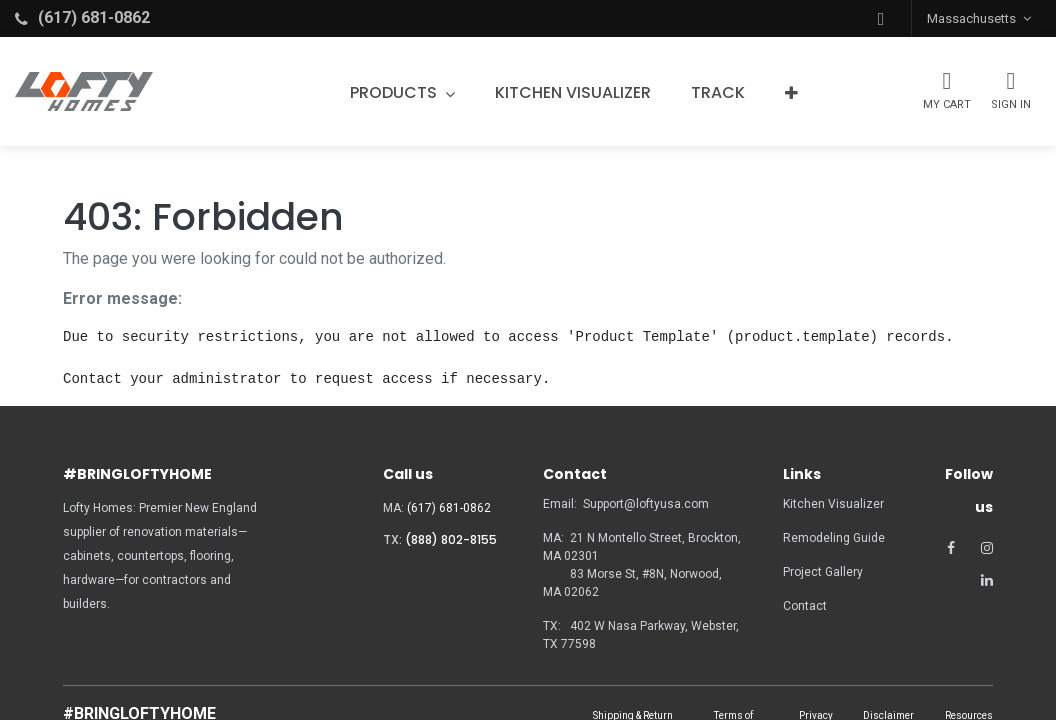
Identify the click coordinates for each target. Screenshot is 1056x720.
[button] (881, 18)
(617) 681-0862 (449, 508)
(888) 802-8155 (451, 539)
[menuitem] (573, 93)
